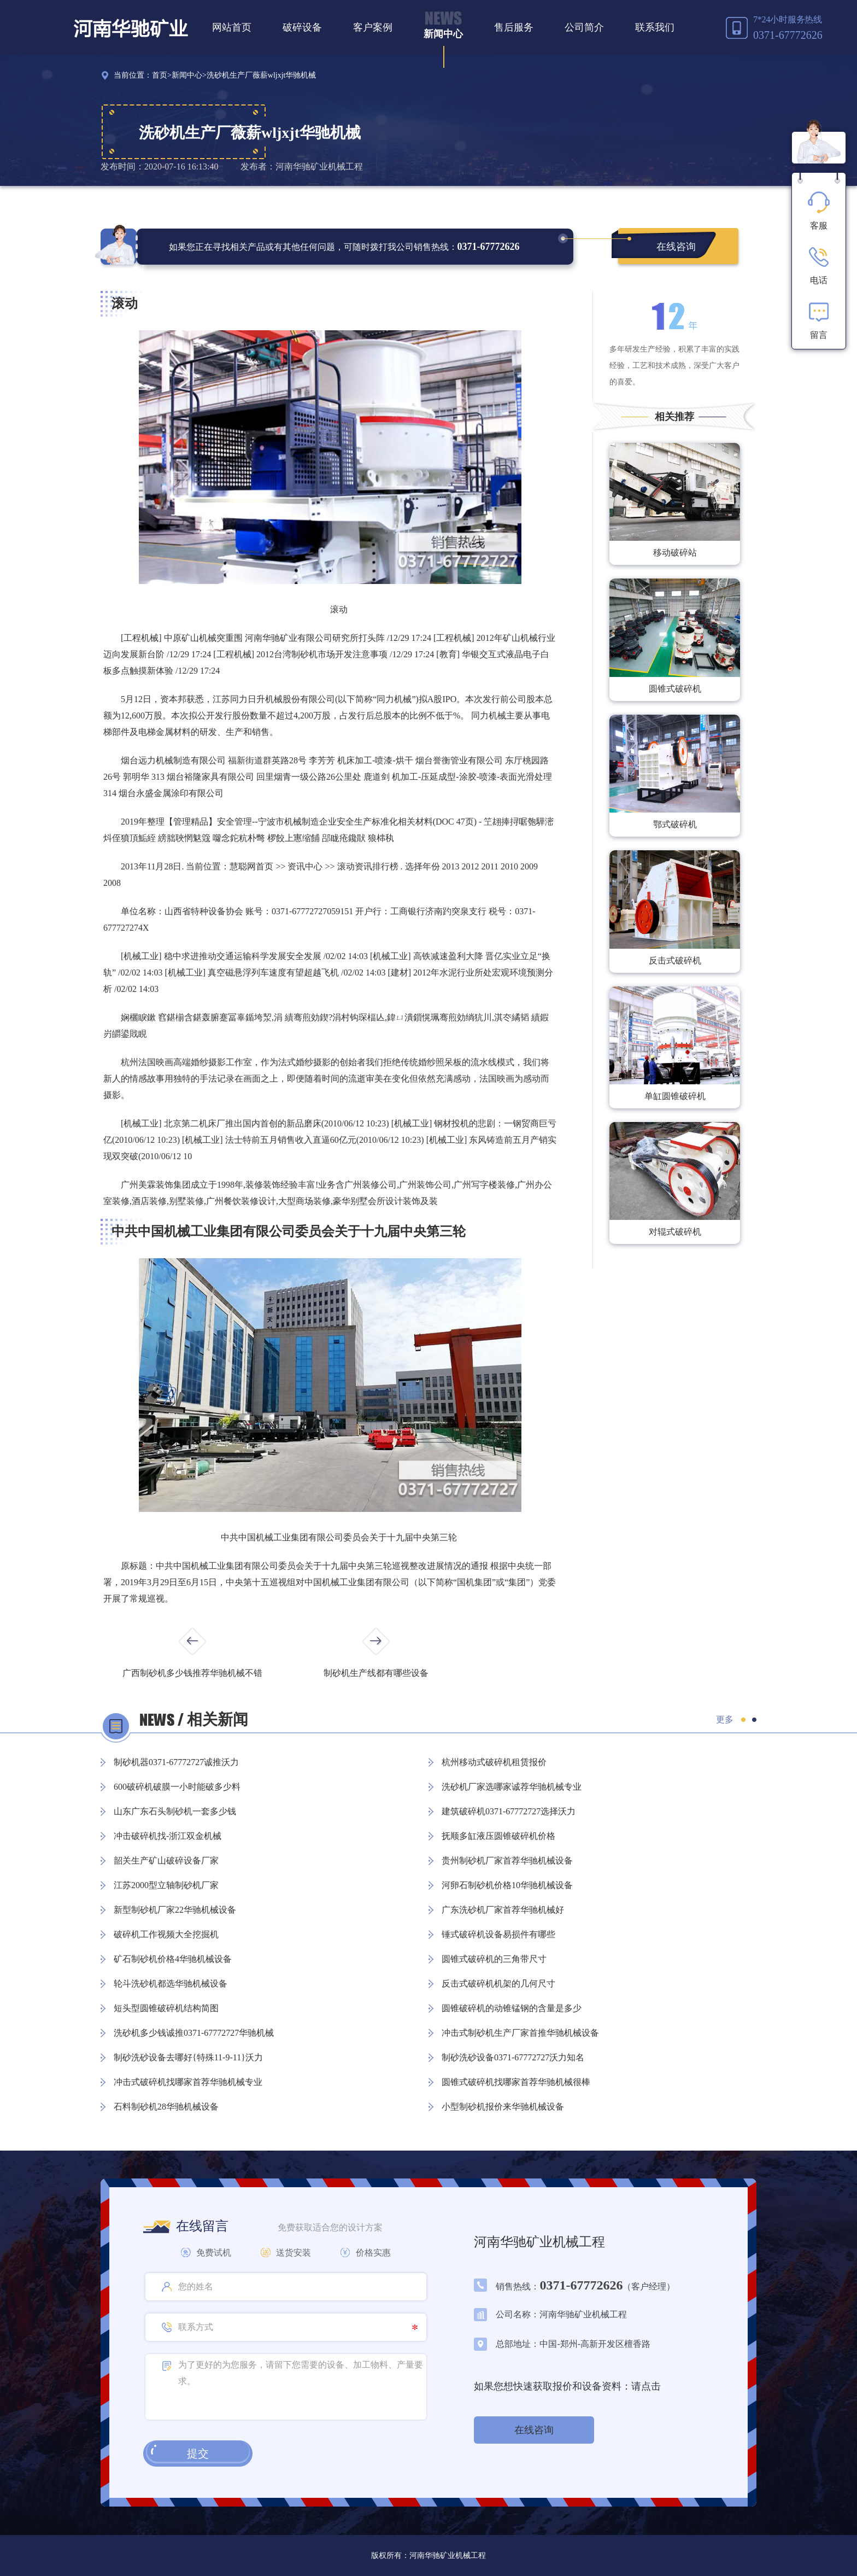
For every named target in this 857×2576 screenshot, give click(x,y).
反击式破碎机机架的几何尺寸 (498, 1983)
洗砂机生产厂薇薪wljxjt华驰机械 (261, 75)
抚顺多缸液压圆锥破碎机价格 (498, 1836)
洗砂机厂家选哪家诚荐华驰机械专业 (512, 1786)
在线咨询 (676, 246)
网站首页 (231, 27)
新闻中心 (443, 33)
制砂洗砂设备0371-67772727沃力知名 (513, 2057)
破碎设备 (302, 27)
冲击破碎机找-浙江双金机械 (167, 1836)
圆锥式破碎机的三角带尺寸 (494, 1959)
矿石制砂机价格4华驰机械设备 (173, 1959)
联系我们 (654, 27)
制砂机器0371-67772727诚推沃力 (176, 1762)
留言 (819, 320)
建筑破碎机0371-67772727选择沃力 (509, 1811)
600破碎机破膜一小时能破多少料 (177, 1786)
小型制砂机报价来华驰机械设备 (503, 2106)
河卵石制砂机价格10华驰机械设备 (507, 1885)
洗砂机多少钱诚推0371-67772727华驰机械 (194, 2032)
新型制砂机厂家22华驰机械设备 (175, 1909)
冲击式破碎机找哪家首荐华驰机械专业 (188, 2082)
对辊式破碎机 (675, 1231)
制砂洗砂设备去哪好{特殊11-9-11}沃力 (188, 2057)
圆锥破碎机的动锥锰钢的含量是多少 (512, 2008)
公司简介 (584, 27)
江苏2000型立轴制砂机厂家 (166, 1885)
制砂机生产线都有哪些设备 (376, 1673)
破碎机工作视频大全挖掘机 (166, 1934)
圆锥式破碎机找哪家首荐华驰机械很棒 (516, 2082)
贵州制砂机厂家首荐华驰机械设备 (507, 1860)
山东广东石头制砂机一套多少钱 (175, 1811)
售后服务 (513, 27)
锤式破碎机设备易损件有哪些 (498, 1934)
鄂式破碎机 (675, 824)
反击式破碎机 (675, 960)
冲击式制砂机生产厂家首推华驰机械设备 (520, 2032)
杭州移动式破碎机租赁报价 (494, 1762)
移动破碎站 (675, 552)
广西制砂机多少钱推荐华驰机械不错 (192, 1673)
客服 (819, 210)
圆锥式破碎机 (675, 688)
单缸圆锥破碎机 (675, 1096)
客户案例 (372, 27)
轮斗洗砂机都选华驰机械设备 (170, 1983)
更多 (724, 1719)
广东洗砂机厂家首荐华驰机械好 (503, 1909)
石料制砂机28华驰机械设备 (166, 2106)
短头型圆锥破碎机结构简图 (166, 2008)
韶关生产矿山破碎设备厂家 (166, 1860)
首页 (159, 75)
